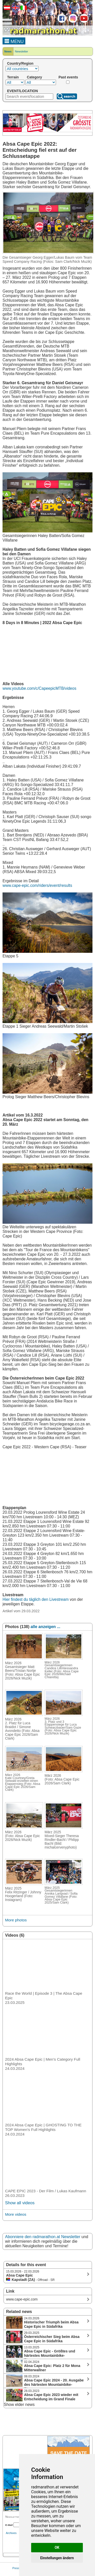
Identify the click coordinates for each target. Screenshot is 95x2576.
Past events (68, 77)
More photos (16, 1920)
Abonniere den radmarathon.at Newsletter (42, 2237)
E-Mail (9, 2525)
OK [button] (57, 2547)
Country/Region (20, 63)
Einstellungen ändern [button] (57, 2558)
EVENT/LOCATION (22, 91)
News (8, 51)
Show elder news (19, 2404)
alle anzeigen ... (45, 1626)
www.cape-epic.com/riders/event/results (37, 885)
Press (16, 2568)
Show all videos (19, 2202)
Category (34, 77)
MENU (14, 40)
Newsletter (21, 51)
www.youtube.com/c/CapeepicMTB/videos (39, 688)
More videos (15, 2214)
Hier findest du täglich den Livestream (36, 1599)
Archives (11, 2532)
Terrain (13, 77)
